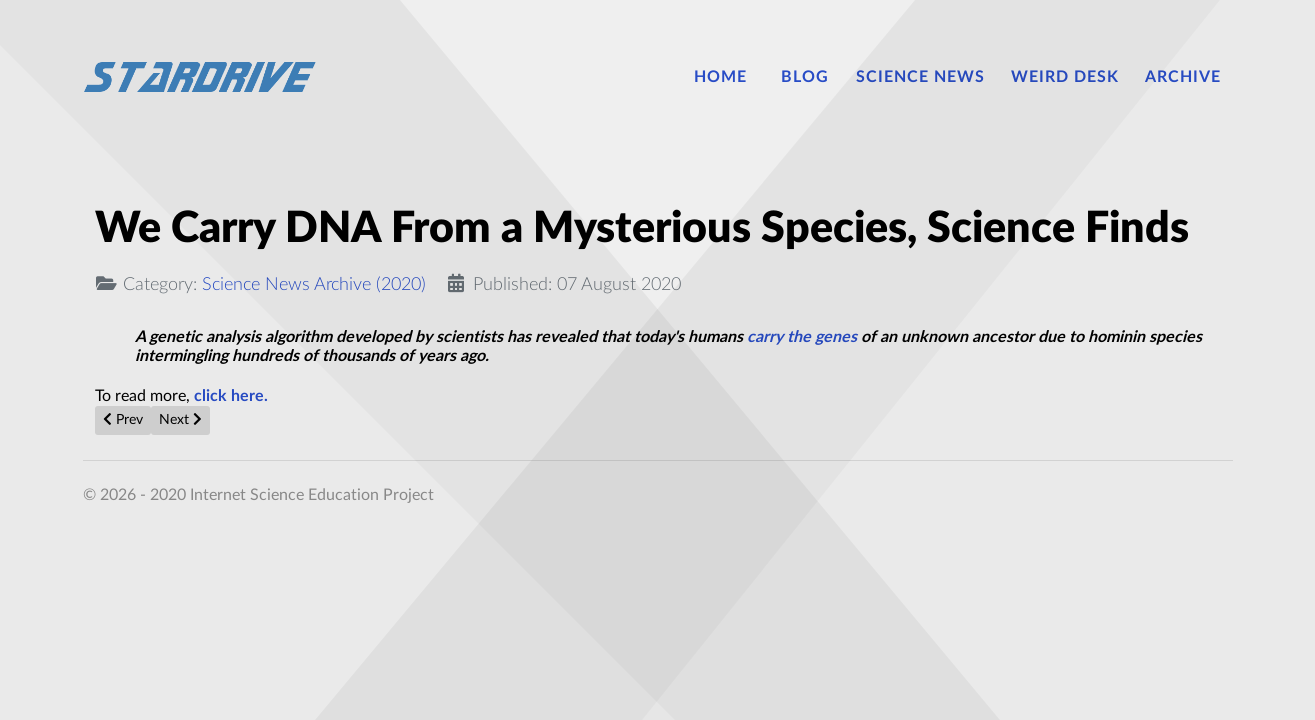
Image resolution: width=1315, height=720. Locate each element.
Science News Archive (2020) (314, 284)
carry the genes (802, 337)
